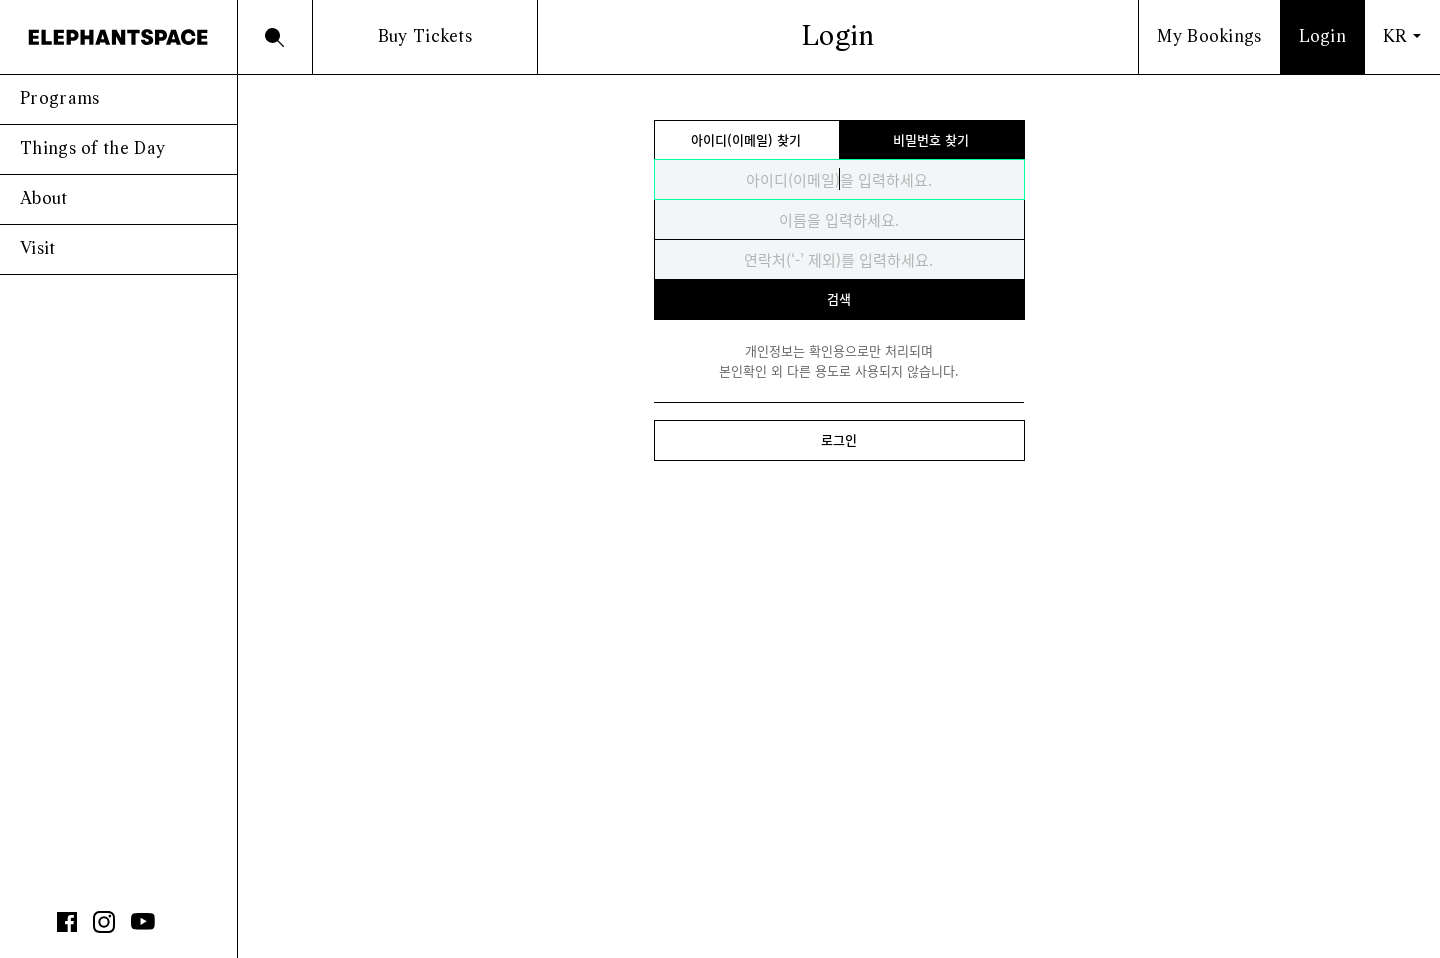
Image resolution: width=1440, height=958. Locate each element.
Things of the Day (92, 149)
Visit (38, 249)
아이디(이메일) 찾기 (746, 139)
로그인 (839, 439)
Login (1323, 37)
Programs (59, 99)
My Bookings (1209, 37)
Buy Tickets (425, 37)
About (44, 199)
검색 (839, 298)
